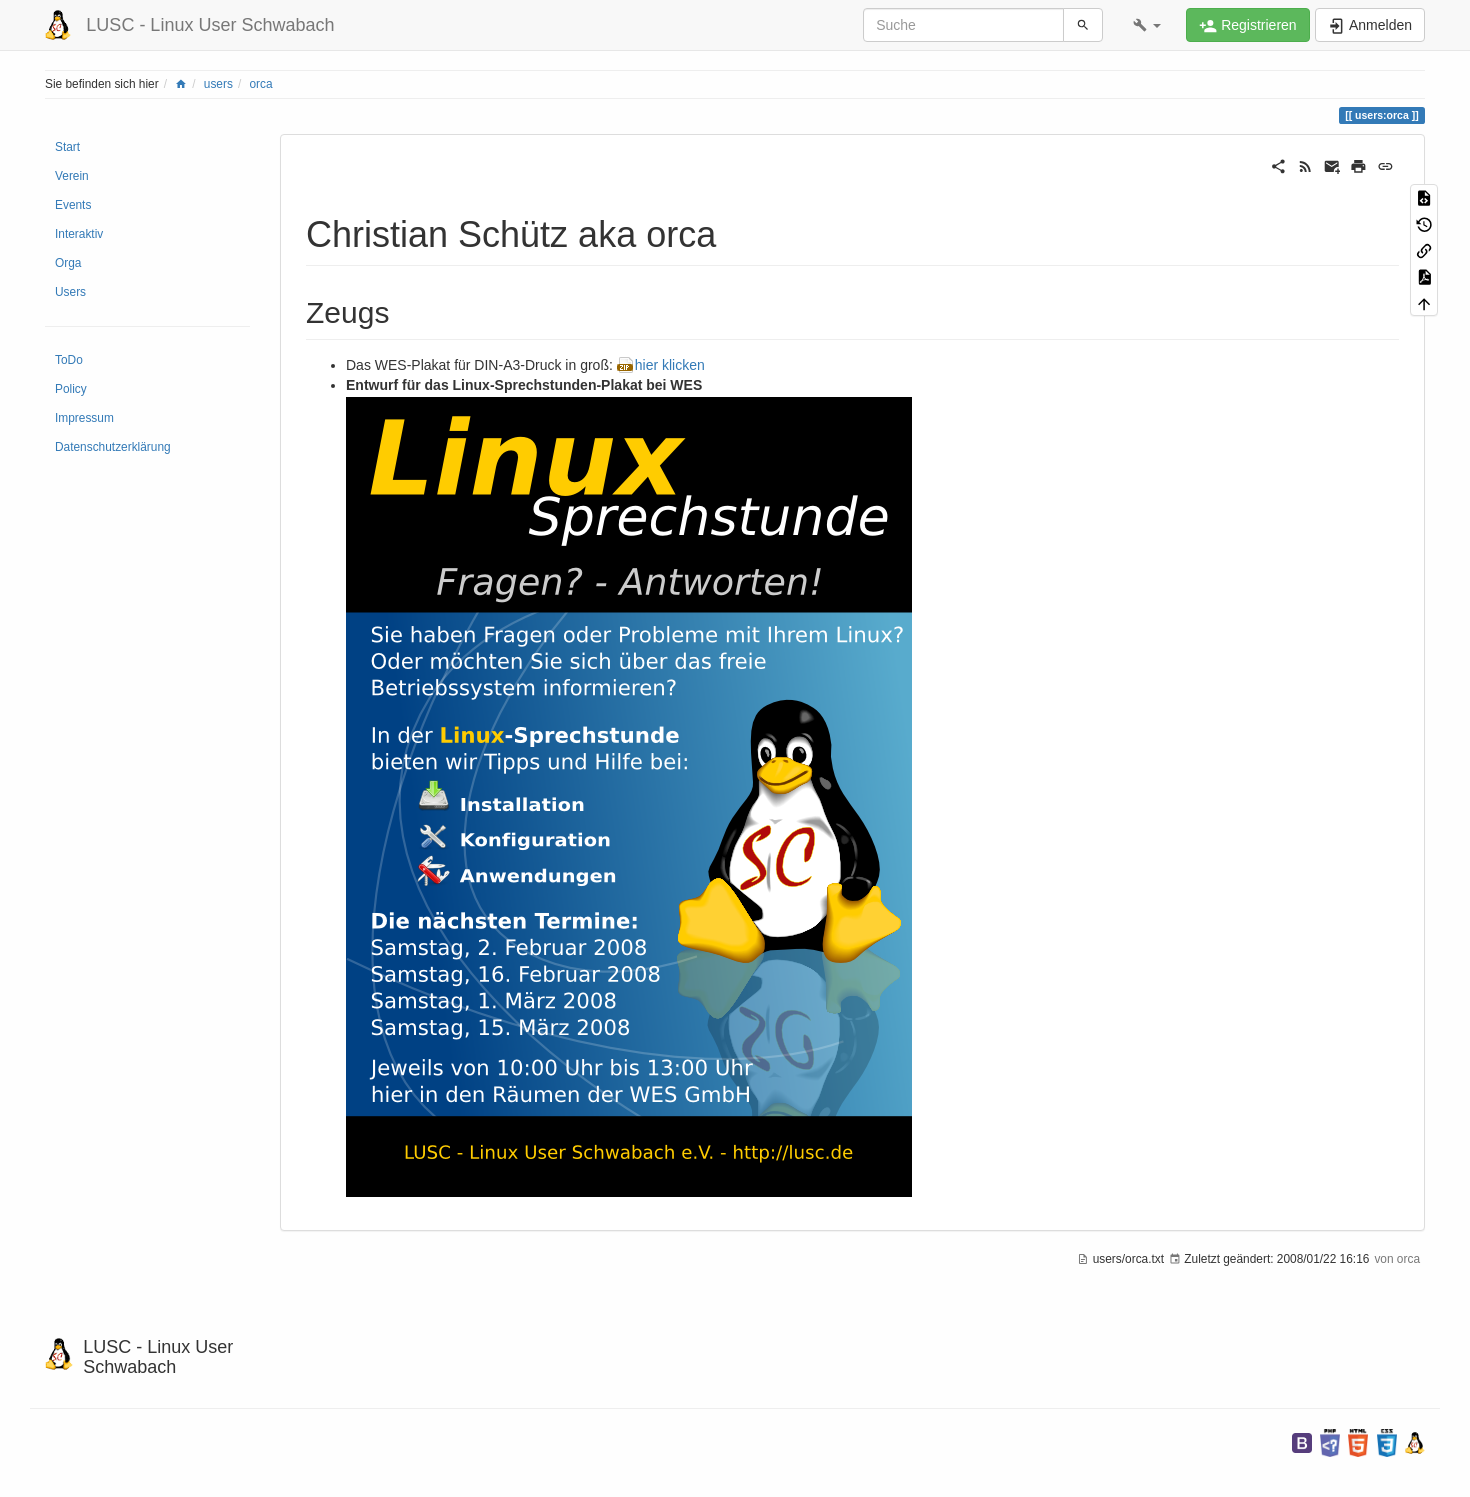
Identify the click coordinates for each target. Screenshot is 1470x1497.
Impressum (84, 418)
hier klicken (670, 365)
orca (261, 84)
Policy (71, 389)
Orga (68, 263)
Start (67, 147)
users (218, 84)
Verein (72, 176)
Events (73, 205)
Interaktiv (79, 234)
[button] (1147, 25)
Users (70, 292)
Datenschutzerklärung (113, 447)
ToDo (69, 360)
